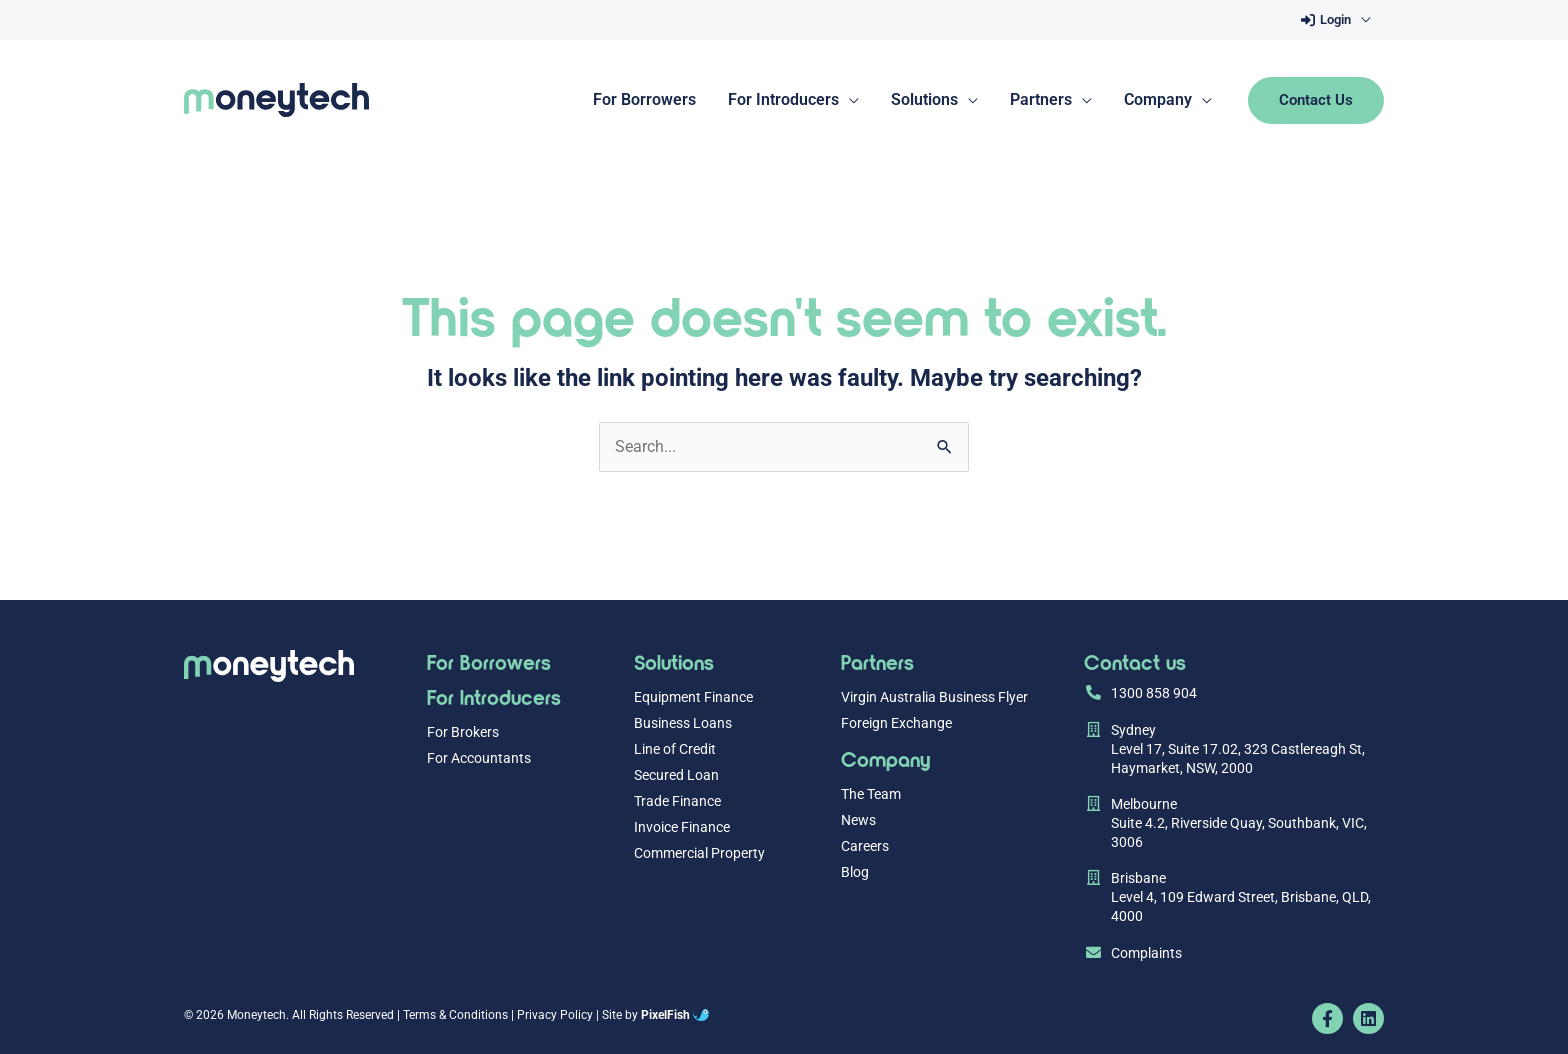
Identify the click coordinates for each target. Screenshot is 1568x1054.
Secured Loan (676, 775)
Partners (877, 661)
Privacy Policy (555, 1015)
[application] (1361, 20)
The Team (871, 794)
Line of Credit (675, 749)
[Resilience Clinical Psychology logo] (269, 665)
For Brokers (463, 732)
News (858, 820)
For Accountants (479, 758)
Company (885, 758)
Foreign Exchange (896, 723)
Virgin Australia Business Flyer (934, 697)
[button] (1333, 20)
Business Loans (683, 723)
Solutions (674, 661)
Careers (865, 846)
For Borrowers (489, 661)
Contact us (1135, 661)
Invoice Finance (682, 827)
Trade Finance (677, 801)
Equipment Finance (693, 697)
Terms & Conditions (455, 1015)
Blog (855, 872)
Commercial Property (699, 853)
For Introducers (494, 696)
